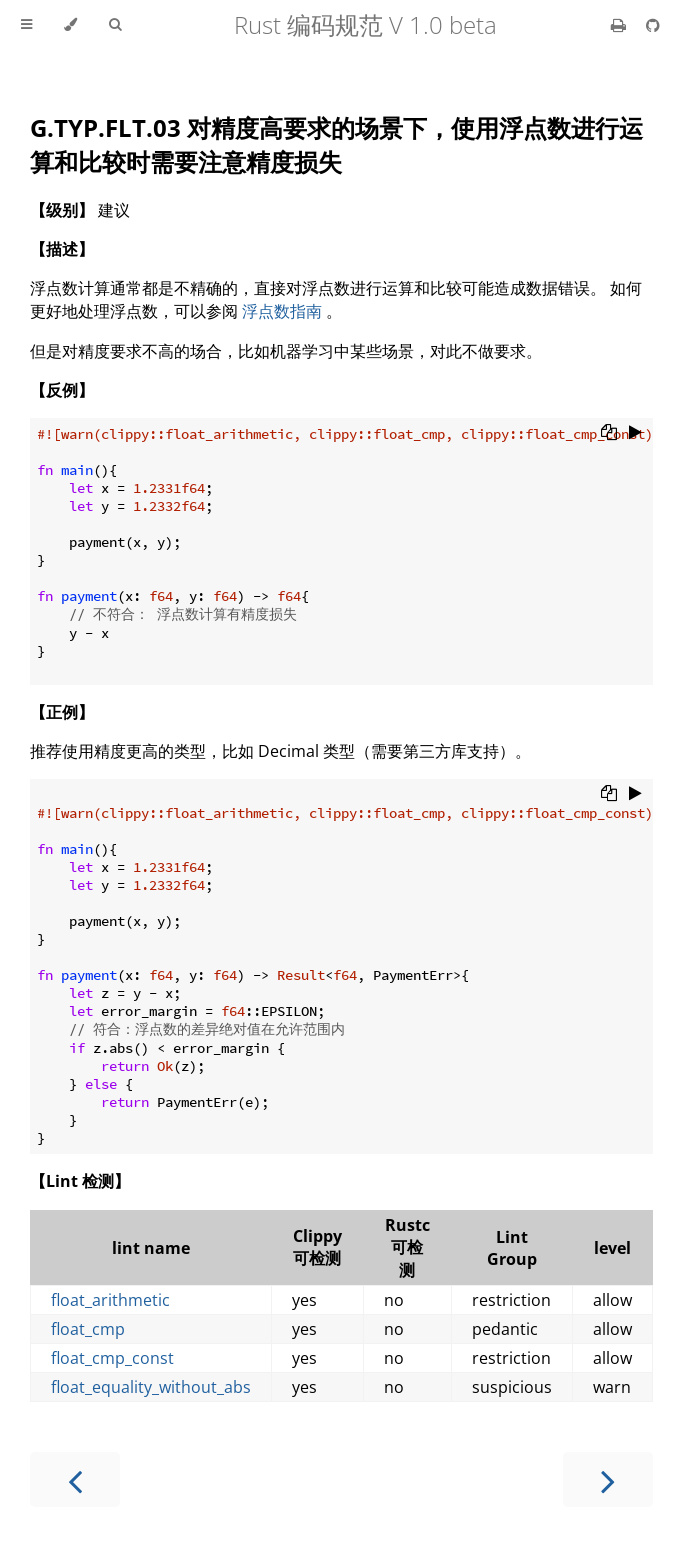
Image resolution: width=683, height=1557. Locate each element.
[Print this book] (620, 25)
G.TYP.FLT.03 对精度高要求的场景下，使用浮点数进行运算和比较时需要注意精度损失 (336, 144)
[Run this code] (635, 434)
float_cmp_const (112, 1358)
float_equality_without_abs (151, 1387)
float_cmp (88, 1329)
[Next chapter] (608, 1479)
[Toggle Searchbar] (115, 25)
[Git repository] (653, 25)
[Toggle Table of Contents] (26, 25)
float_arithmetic (110, 1300)
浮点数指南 (282, 311)
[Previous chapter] (75, 1479)
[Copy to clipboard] (609, 434)
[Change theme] (70, 25)
